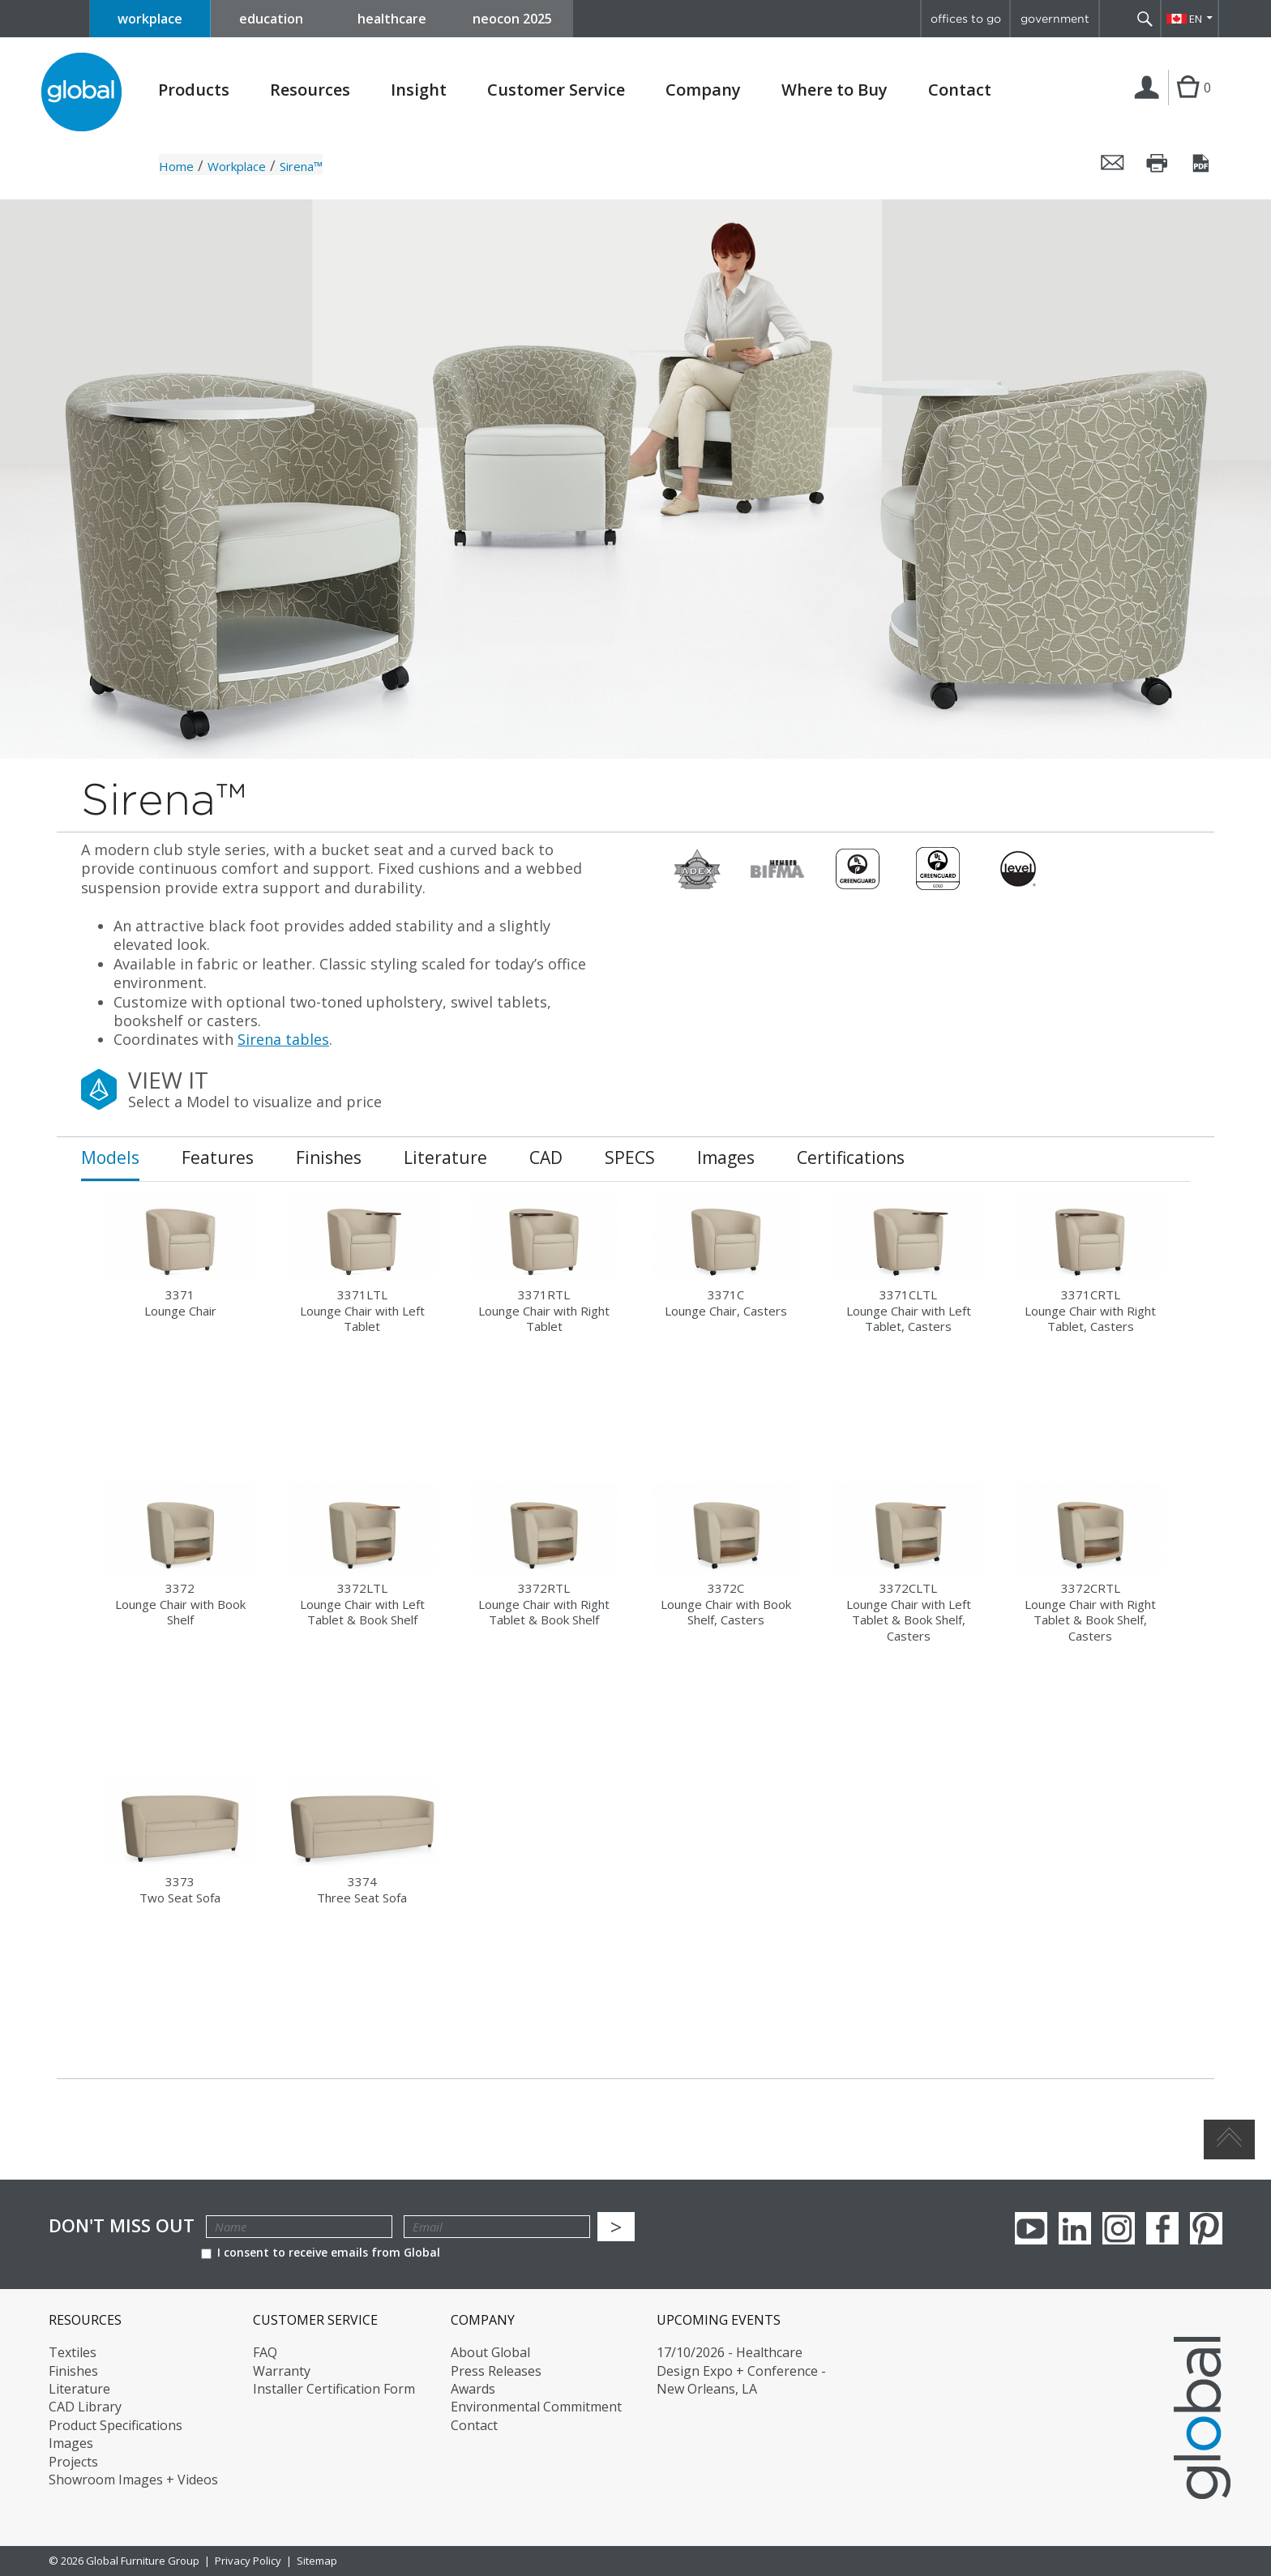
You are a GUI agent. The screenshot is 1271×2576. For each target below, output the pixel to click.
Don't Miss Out (122, 2225)
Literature (79, 2389)
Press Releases (496, 2371)
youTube (1031, 2228)
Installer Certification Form (334, 2389)
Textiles (72, 2352)
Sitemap (317, 2560)
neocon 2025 (512, 19)
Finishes (73, 2371)
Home (176, 166)
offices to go (966, 18)
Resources (310, 90)
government (1055, 18)
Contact (959, 90)
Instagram (1118, 2228)
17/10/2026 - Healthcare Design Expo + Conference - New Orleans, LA (741, 2370)
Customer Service (556, 90)
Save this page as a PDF (1202, 162)
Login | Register (1150, 104)
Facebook (1162, 2228)
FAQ (265, 2352)
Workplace (237, 166)
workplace (150, 19)
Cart (1188, 103)
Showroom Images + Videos (133, 2479)
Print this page (1157, 162)
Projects (73, 2462)
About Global (490, 2352)
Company (703, 90)
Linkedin (1075, 2228)
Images (71, 2443)
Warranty (281, 2371)
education (271, 19)
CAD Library (85, 2407)
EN (1195, 18)
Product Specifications (115, 2425)
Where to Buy (834, 90)
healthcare (391, 19)
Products (193, 90)
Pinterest (1206, 2228)
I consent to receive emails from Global (320, 2252)
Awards (473, 2389)
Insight (419, 90)
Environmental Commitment (536, 2407)
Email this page (1113, 162)
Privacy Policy (248, 2560)
